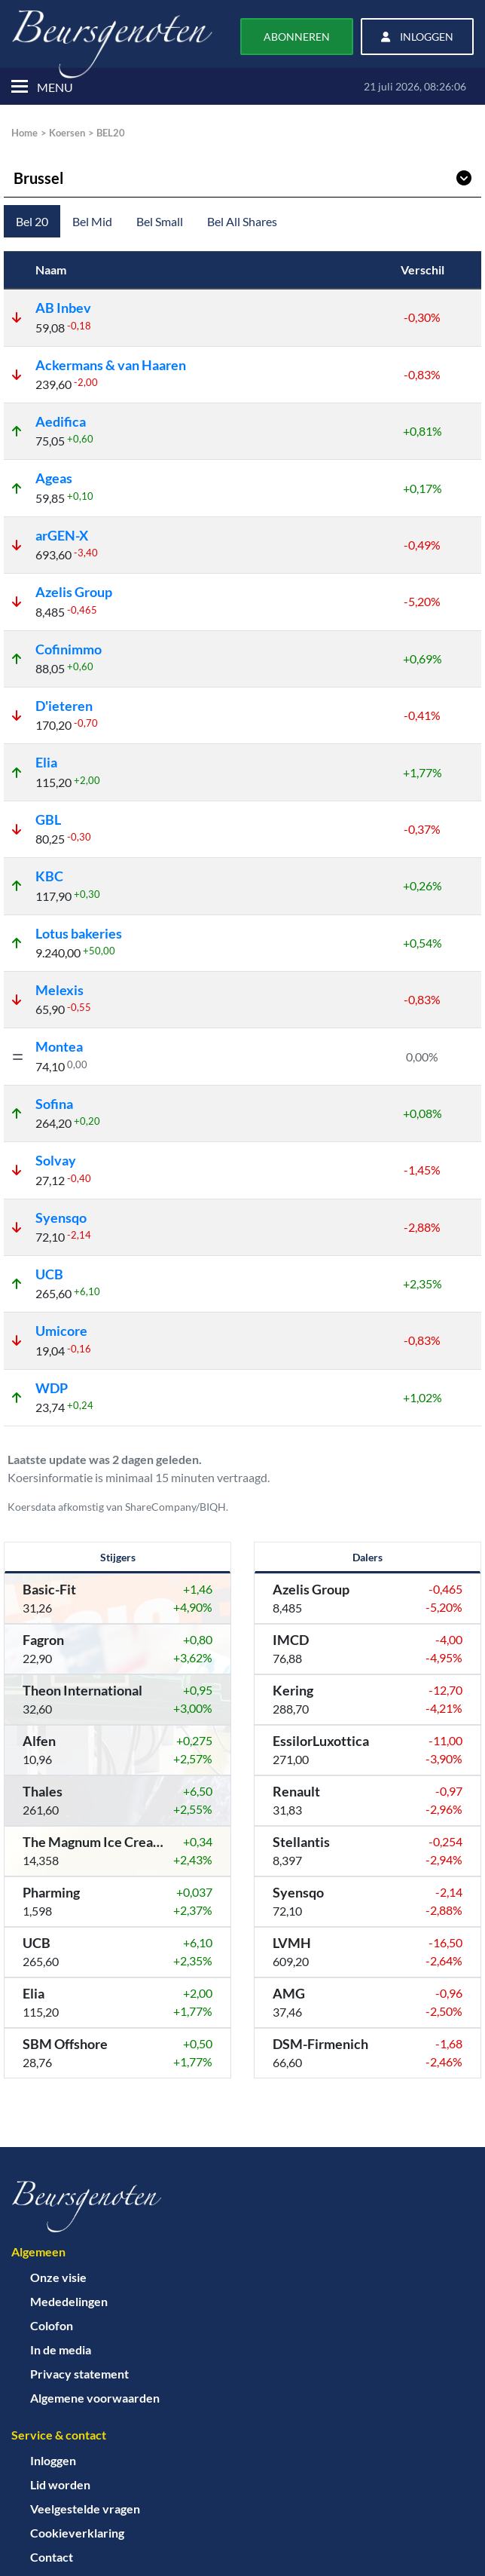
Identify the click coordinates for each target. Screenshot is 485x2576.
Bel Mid (92, 221)
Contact (51, 2557)
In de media (60, 2349)
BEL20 (110, 133)
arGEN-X (61, 536)
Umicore (61, 1331)
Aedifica (60, 422)
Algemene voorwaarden (95, 2398)
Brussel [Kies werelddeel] (242, 178)
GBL (48, 820)
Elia (46, 762)
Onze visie (58, 2277)
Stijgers (118, 1557)
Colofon (51, 2325)
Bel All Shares (242, 221)
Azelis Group (73, 592)
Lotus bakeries (78, 934)
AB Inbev (63, 308)
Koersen (67, 133)
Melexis (59, 990)
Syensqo (61, 1218)
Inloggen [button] (417, 36)
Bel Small (159, 221)
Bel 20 (32, 221)
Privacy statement (79, 2373)
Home (24, 133)
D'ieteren (64, 706)
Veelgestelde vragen (85, 2508)
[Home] (242, 2206)
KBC (49, 876)
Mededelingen (69, 2301)
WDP (51, 1388)
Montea (59, 1047)
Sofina (54, 1104)
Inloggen (53, 2460)
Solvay (55, 1161)
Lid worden (60, 2484)
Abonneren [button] (297, 36)
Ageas (53, 478)
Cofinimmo (68, 649)
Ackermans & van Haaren (110, 365)
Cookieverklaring (77, 2532)
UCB (49, 1274)
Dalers (367, 1557)
